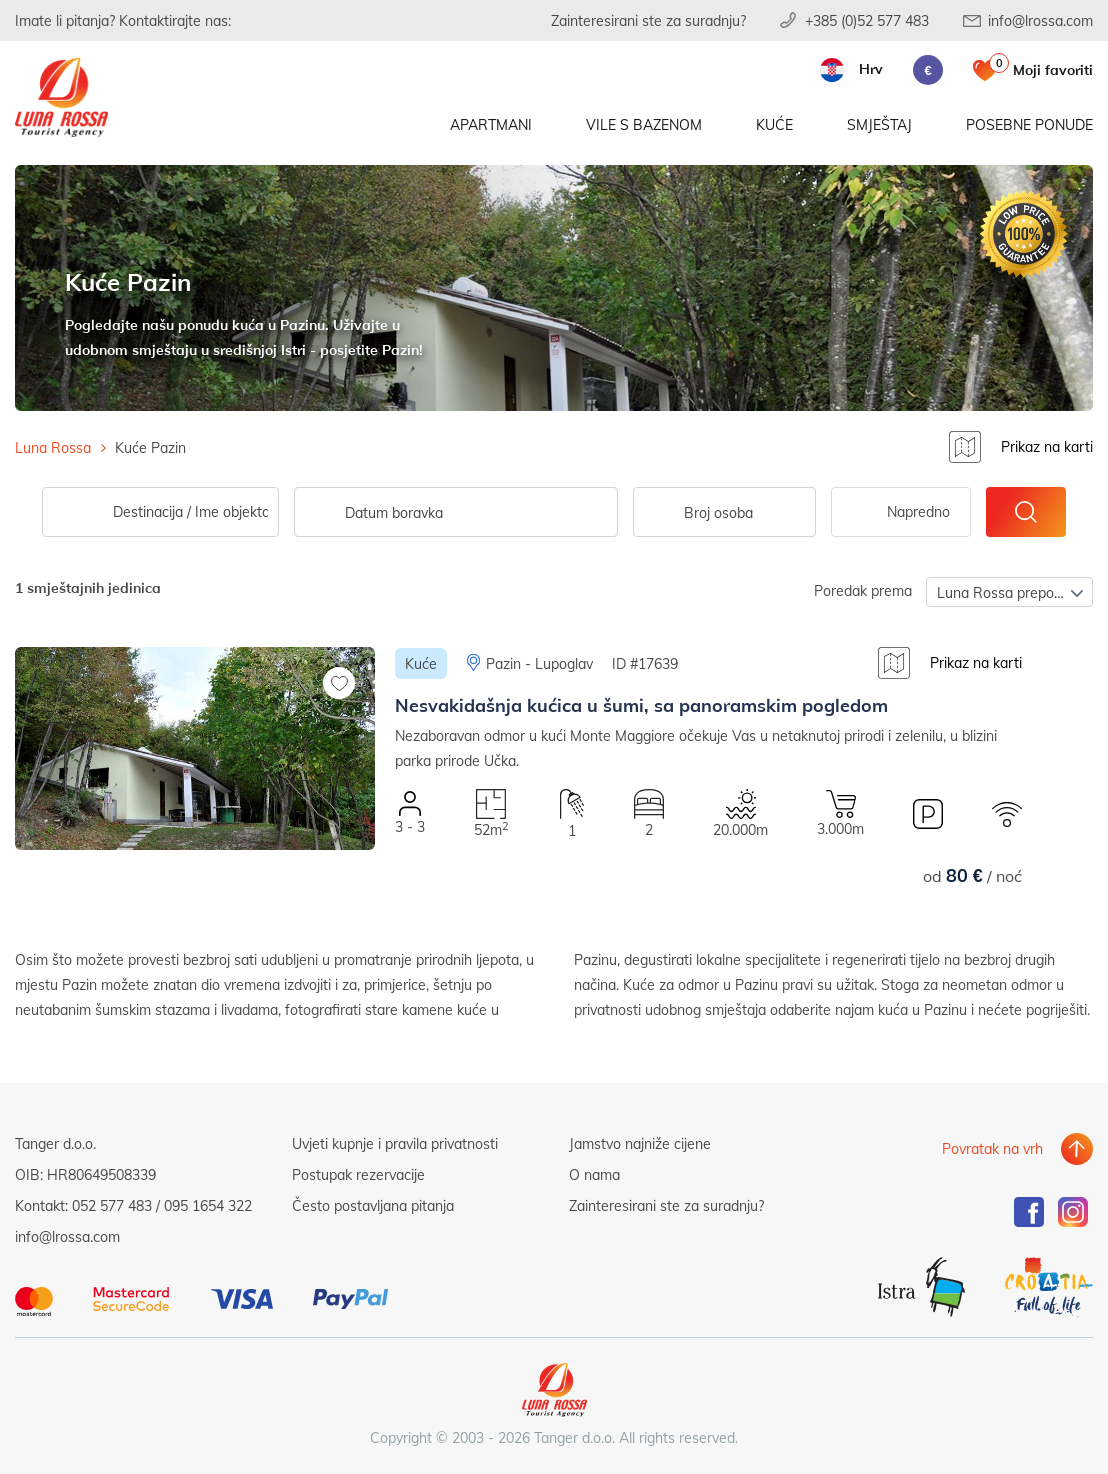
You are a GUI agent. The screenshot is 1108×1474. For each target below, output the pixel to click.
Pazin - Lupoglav (539, 659)
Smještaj (879, 127)
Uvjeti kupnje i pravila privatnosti (395, 1139)
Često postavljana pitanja (373, 1201)
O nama (594, 1170)
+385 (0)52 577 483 (867, 20)
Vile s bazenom (644, 127)
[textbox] (724, 509)
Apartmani (491, 127)
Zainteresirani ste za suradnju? (648, 20)
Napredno (918, 507)
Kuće (774, 127)
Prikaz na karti (1047, 446)
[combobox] (724, 508)
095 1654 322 (208, 1201)
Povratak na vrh (992, 1139)
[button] (195, 857)
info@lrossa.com (1040, 20)
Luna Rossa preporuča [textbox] (1009, 588)
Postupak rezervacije (358, 1170)
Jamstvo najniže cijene (640, 1139)
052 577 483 (112, 1201)
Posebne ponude (1029, 127)
